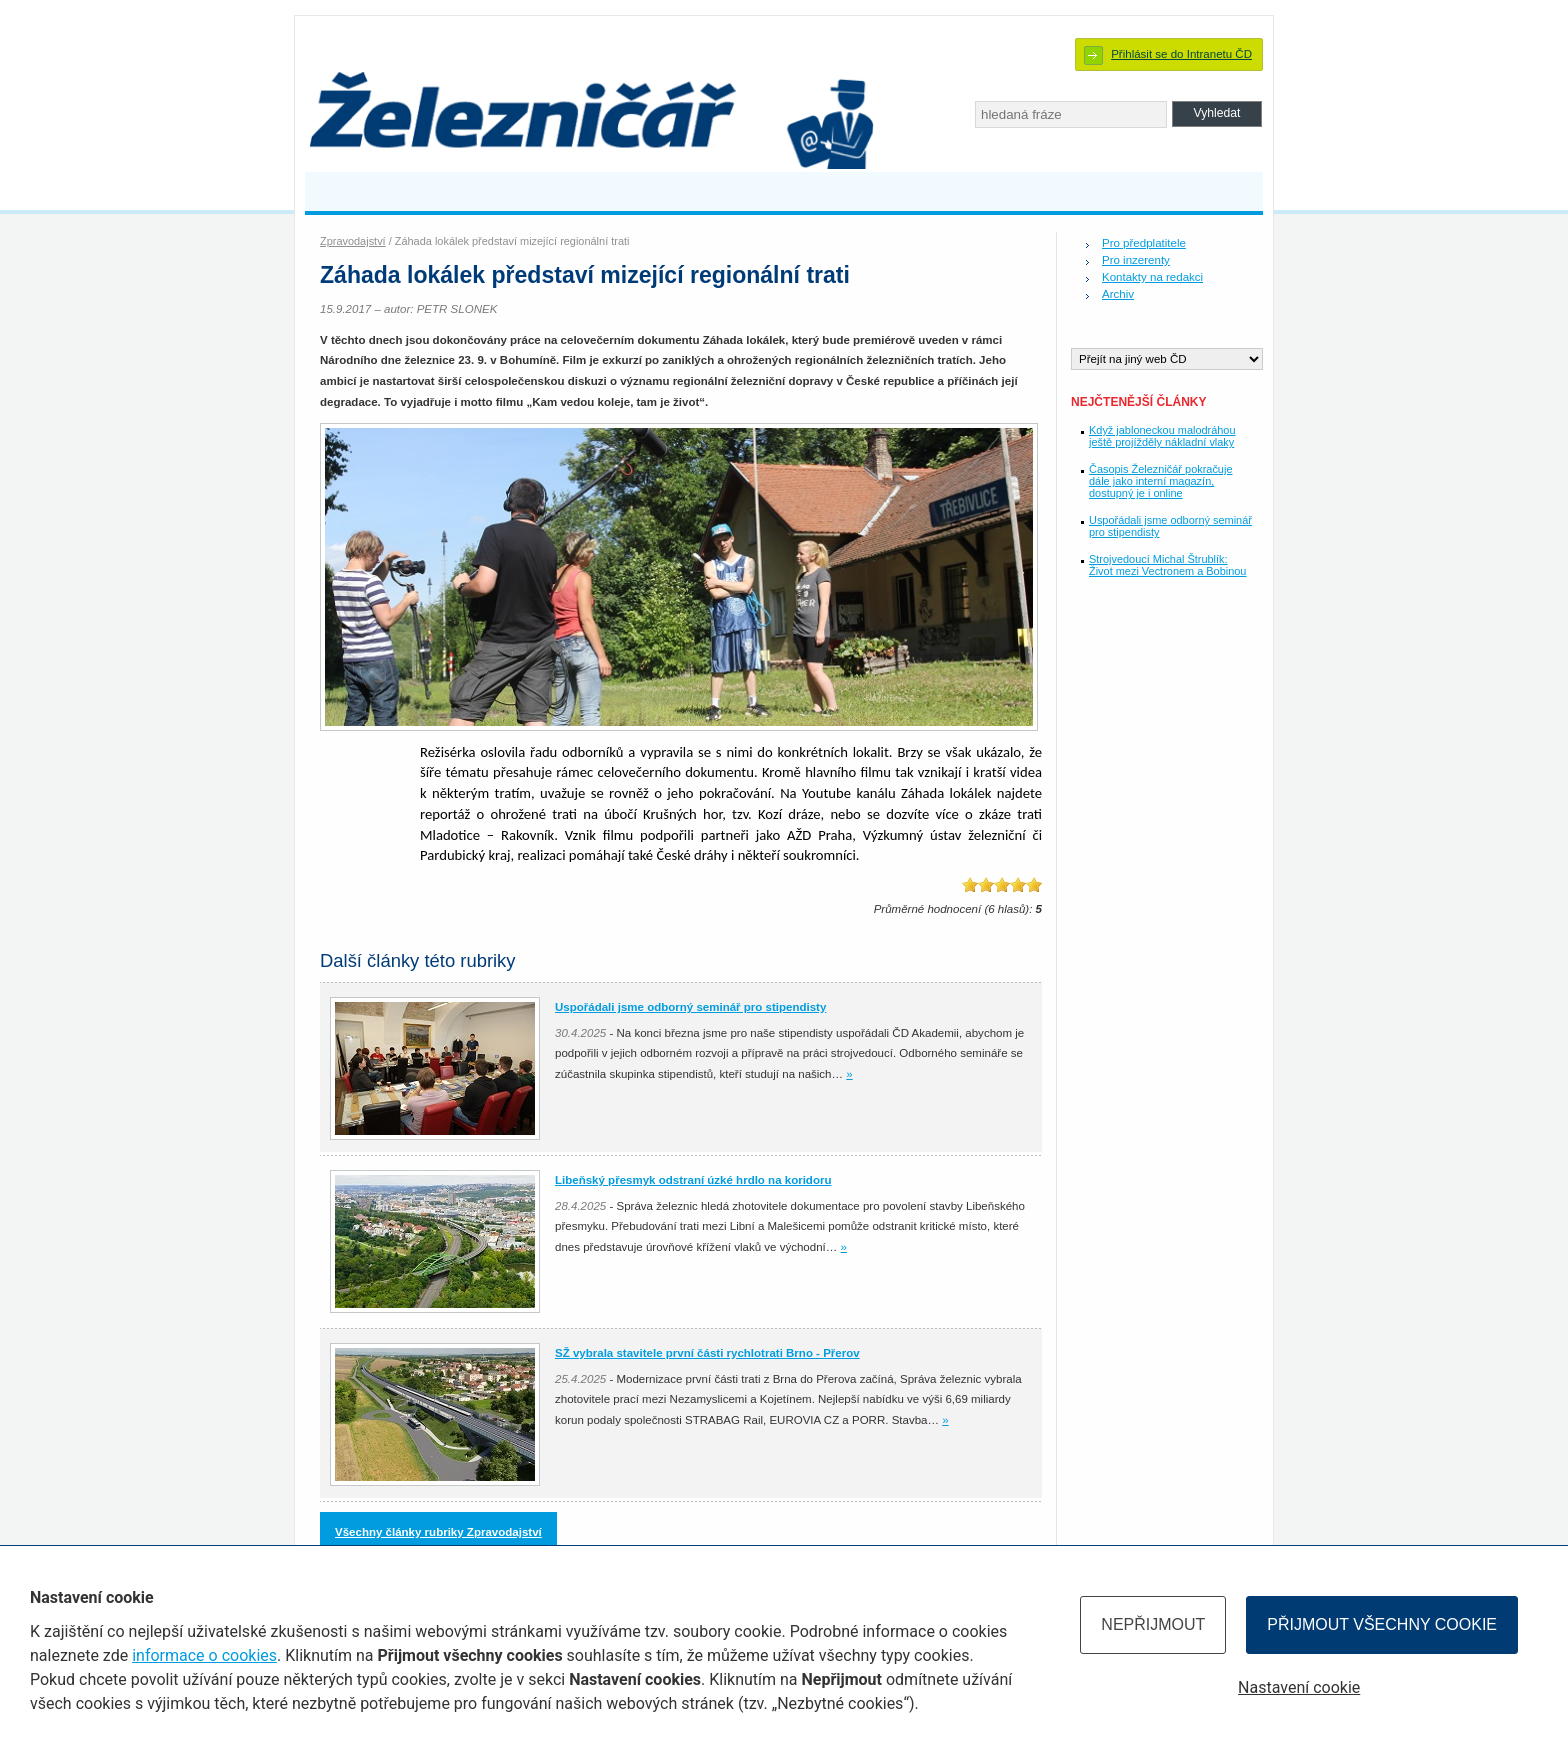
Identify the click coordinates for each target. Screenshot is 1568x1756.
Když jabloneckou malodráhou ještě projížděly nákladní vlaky (1162, 436)
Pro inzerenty (1136, 260)
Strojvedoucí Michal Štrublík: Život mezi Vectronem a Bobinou (1167, 565)
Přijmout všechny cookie (1382, 1624)
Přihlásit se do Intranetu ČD (1181, 54)
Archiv (1118, 294)
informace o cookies (204, 1655)
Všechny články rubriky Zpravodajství (438, 1532)
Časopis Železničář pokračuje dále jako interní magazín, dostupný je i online (1160, 481)
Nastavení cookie (1299, 1687)
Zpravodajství (353, 241)
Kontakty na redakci (1152, 277)
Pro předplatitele (1144, 243)
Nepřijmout (1153, 1624)
